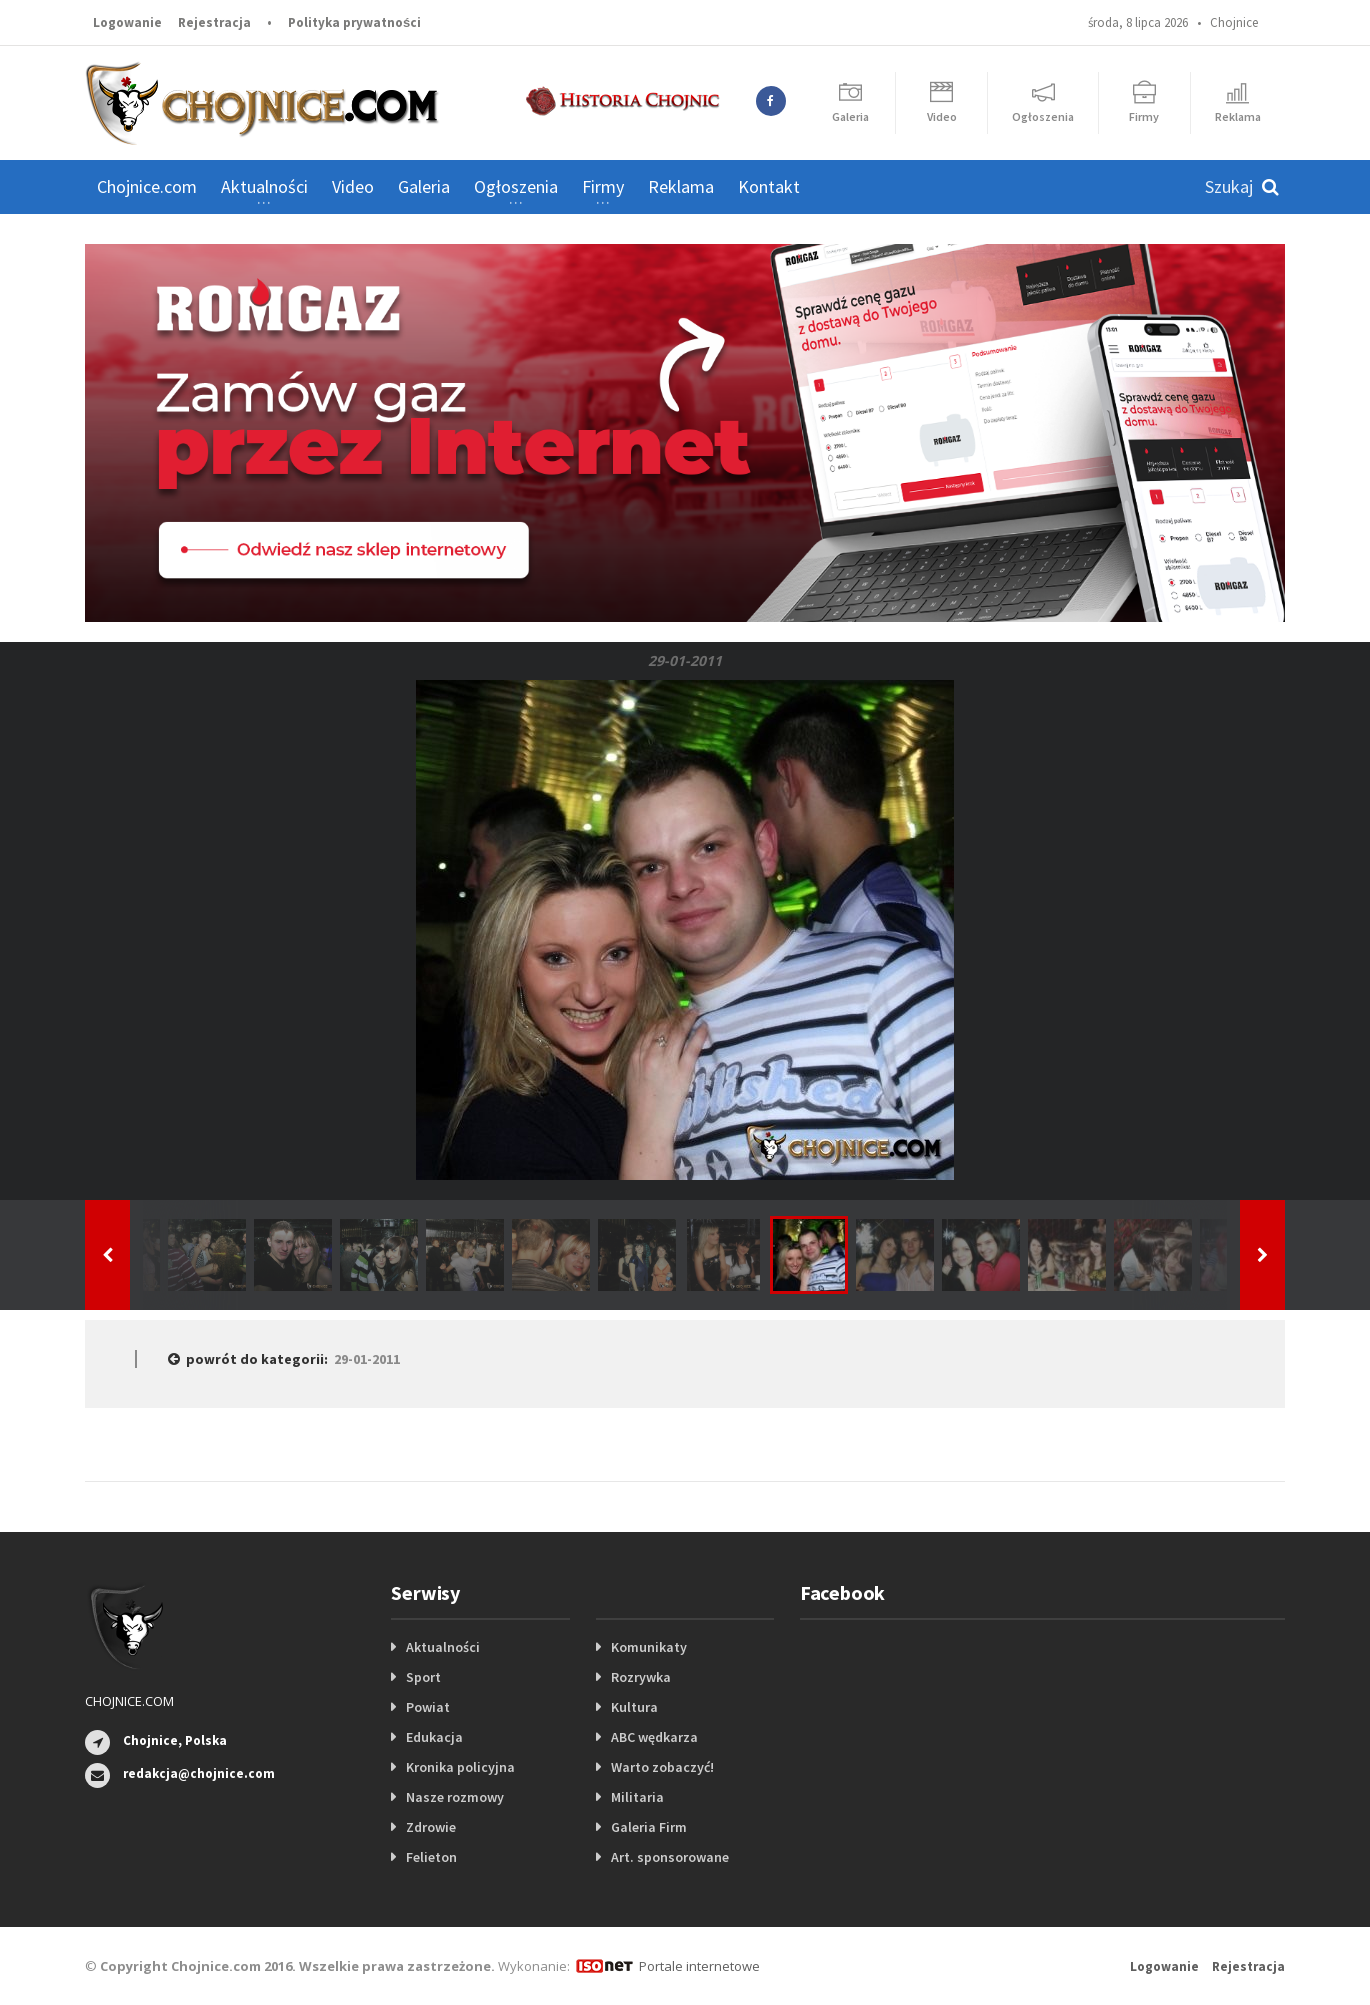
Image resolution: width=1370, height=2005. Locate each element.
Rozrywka (641, 1677)
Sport (423, 1677)
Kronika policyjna (460, 1767)
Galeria (424, 186)
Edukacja (434, 1737)
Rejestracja (214, 22)
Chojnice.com (147, 186)
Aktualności (443, 1647)
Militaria (637, 1797)
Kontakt (769, 186)
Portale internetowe (699, 1966)
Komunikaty (649, 1647)
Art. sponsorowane (670, 1857)
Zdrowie (431, 1827)
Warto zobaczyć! (662, 1767)
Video (353, 186)
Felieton (431, 1857)
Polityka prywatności (354, 22)
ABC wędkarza (654, 1737)
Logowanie (127, 22)
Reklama (681, 186)
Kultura (634, 1707)
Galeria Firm (649, 1827)
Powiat (428, 1707)
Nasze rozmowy (455, 1797)
